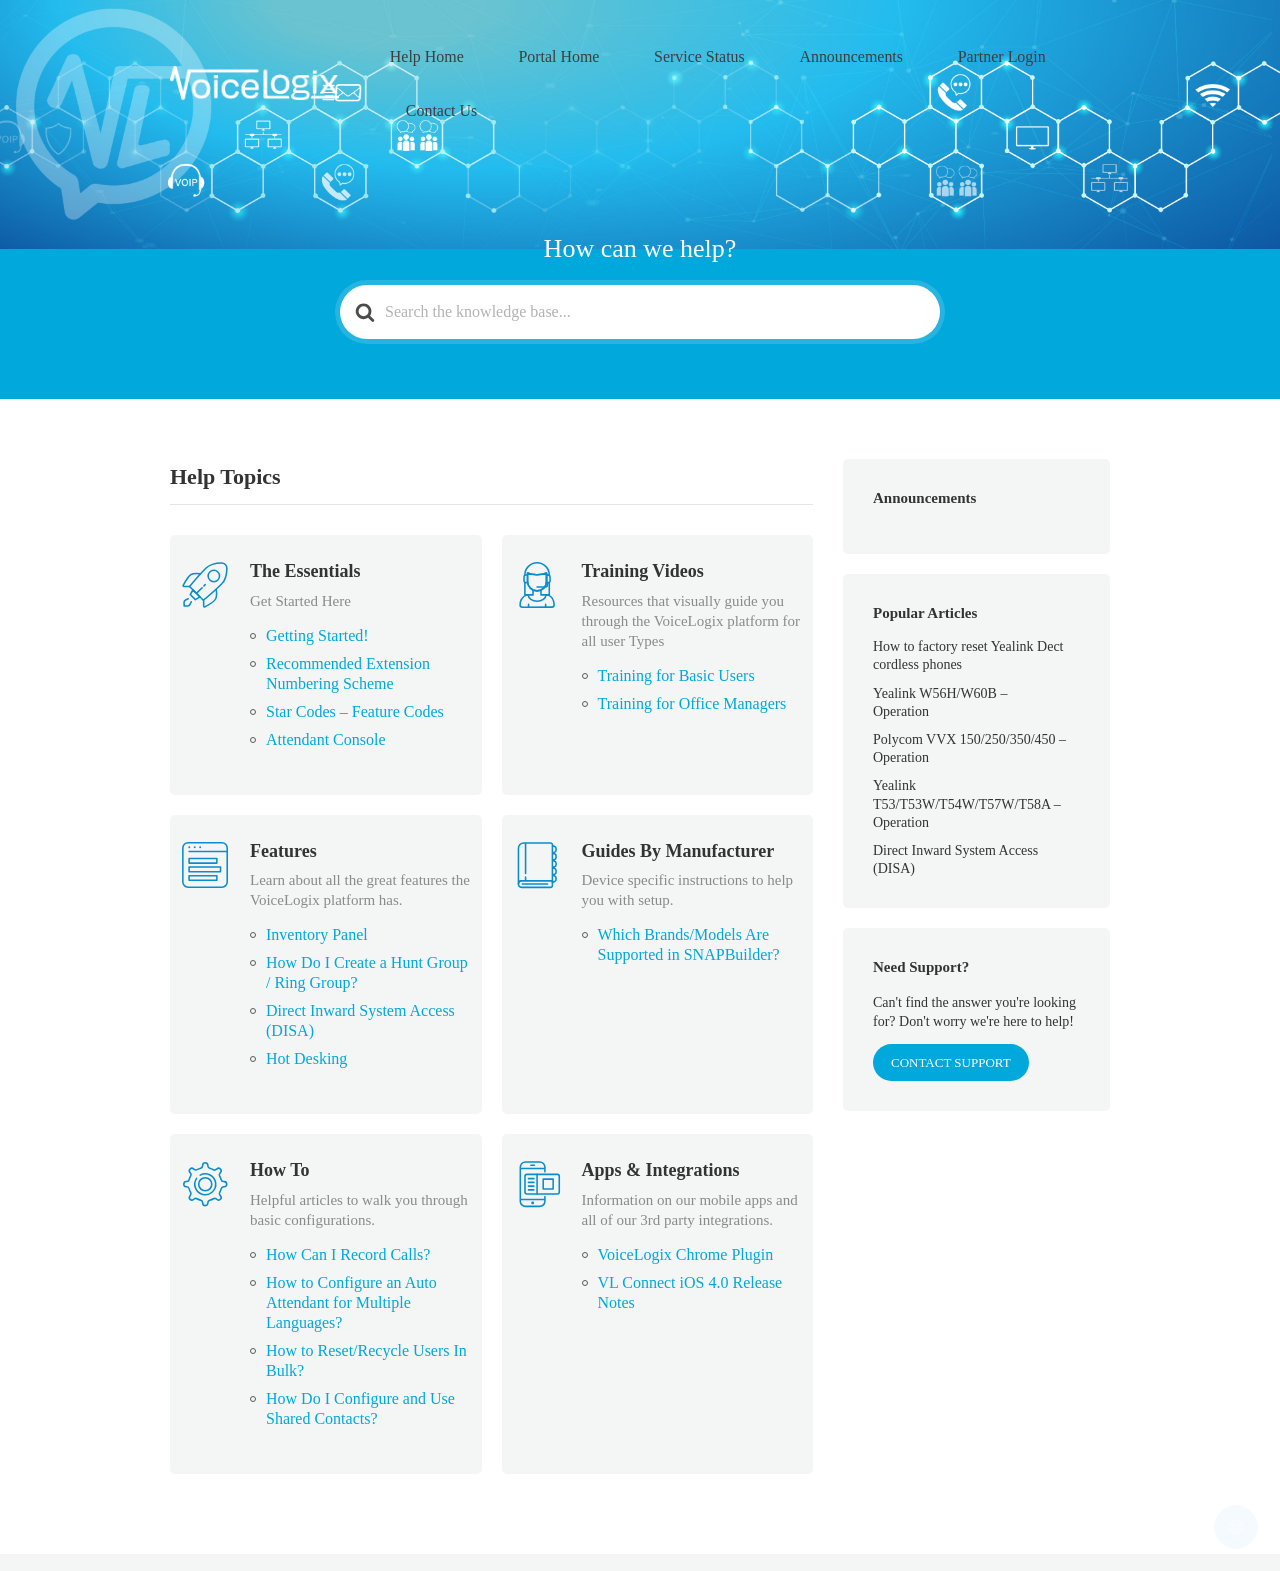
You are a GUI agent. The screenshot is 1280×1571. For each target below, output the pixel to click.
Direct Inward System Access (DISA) (360, 955)
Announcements (839, 51)
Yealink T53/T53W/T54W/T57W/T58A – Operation (967, 738)
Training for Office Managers (692, 638)
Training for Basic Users (676, 610)
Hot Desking (306, 993)
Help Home (498, 51)
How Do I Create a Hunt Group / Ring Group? (367, 907)
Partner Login (961, 51)
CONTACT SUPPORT (951, 997)
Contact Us (1068, 51)
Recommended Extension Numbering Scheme (348, 608)
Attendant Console (326, 674)
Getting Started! (317, 570)
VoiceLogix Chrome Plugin (686, 1189)
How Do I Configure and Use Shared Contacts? (360, 1343)
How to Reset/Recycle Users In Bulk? (366, 1295)
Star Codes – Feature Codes (355, 646)
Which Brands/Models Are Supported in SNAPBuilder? (689, 879)
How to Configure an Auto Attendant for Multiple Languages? (351, 1237)
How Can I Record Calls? (348, 1189)
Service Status (715, 51)
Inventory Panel (317, 869)
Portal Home (603, 51)
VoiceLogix (308, 1529)
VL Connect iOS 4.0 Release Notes (690, 1227)
